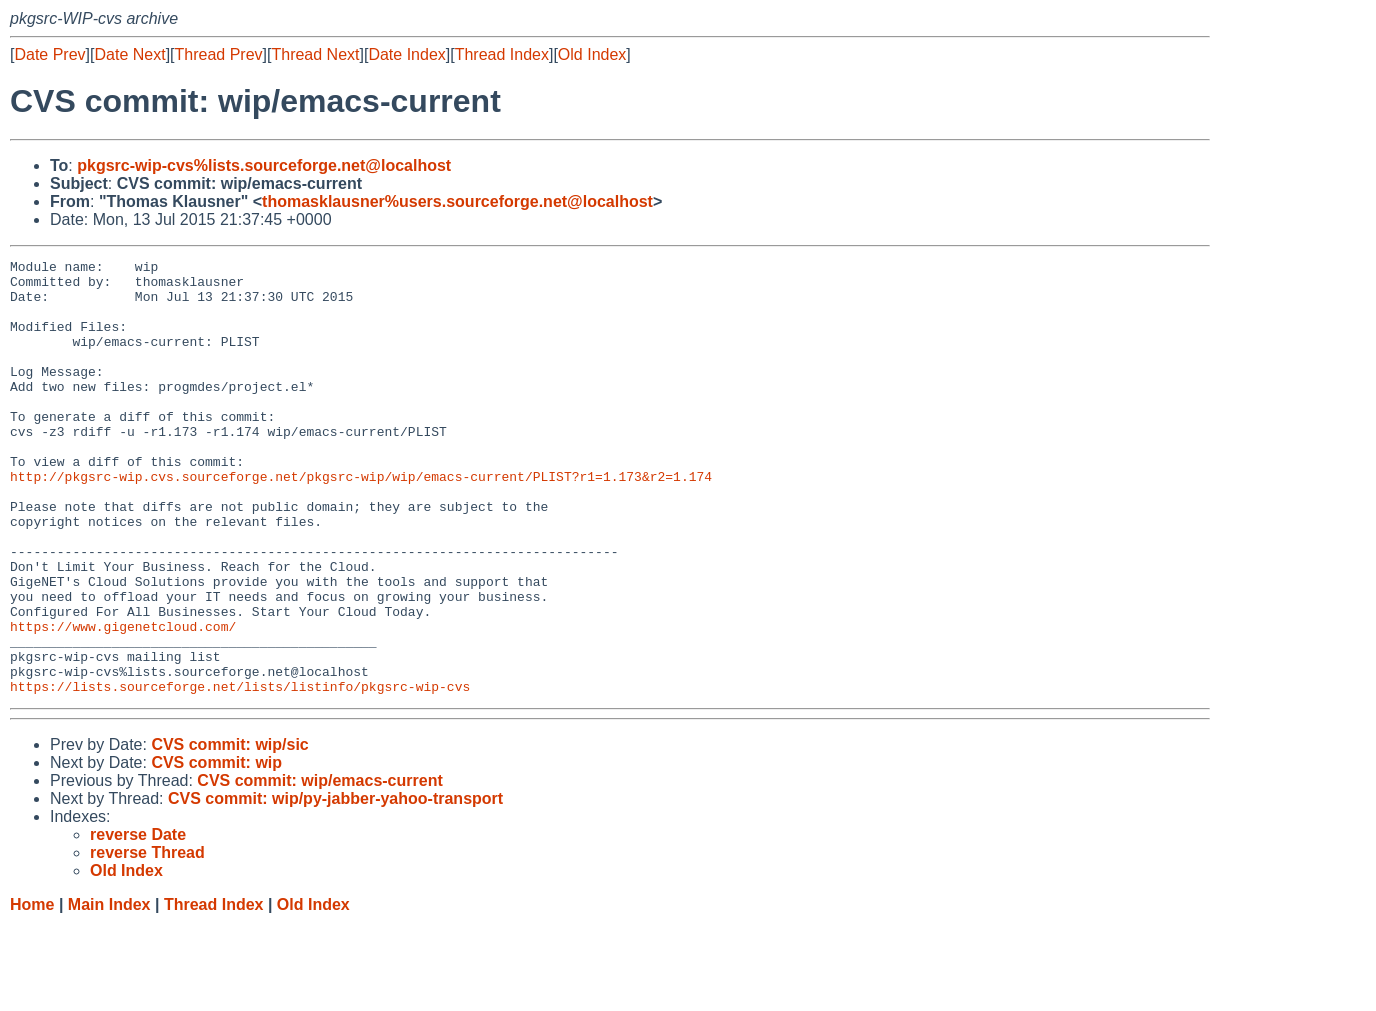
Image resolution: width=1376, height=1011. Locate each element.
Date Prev (49, 54)
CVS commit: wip (216, 849)
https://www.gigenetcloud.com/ (123, 701)
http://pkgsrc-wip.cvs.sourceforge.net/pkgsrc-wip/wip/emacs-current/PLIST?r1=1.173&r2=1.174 (361, 521)
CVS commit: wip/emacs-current (319, 867)
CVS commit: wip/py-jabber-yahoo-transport (335, 885)
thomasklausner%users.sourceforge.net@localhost (457, 201)
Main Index (109, 991)
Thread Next (315, 54)
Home (32, 991)
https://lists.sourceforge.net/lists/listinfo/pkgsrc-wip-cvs (240, 773)
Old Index (592, 54)
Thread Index (502, 54)
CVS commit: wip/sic (229, 831)
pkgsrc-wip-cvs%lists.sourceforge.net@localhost (264, 165)
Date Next (129, 54)
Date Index (406, 54)
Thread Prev (219, 54)
